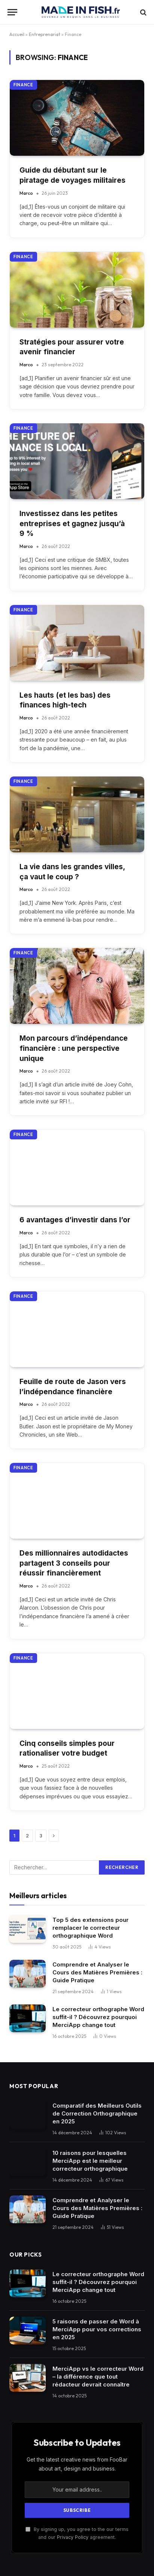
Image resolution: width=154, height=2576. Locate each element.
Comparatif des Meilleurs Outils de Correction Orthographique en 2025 (97, 2113)
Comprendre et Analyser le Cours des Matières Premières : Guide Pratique (97, 1972)
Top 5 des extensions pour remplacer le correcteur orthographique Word (90, 1927)
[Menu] (12, 12)
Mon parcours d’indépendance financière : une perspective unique (73, 1048)
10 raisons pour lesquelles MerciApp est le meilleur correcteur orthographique (90, 2160)
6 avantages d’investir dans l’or (74, 1220)
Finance (23, 84)
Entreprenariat (44, 34)
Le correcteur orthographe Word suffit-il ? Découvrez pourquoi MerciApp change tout (98, 2017)
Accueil (16, 34)
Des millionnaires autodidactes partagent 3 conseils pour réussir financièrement (73, 1563)
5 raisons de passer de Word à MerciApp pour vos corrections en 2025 (96, 2329)
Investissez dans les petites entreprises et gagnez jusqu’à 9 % (72, 523)
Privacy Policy (72, 2537)
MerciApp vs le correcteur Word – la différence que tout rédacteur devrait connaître (98, 2376)
